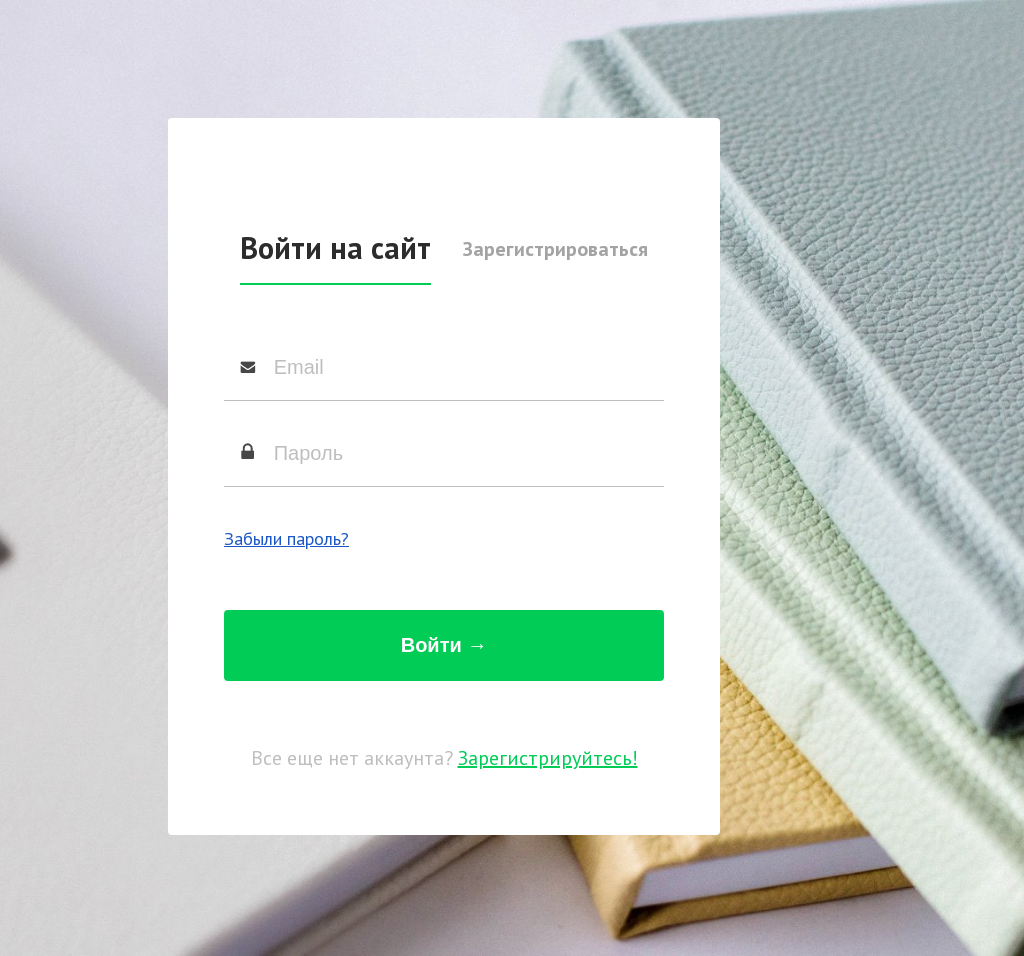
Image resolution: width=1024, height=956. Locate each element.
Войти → (444, 645)
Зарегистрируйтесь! (548, 758)
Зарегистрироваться (555, 249)
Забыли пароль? (286, 538)
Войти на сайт (335, 247)
